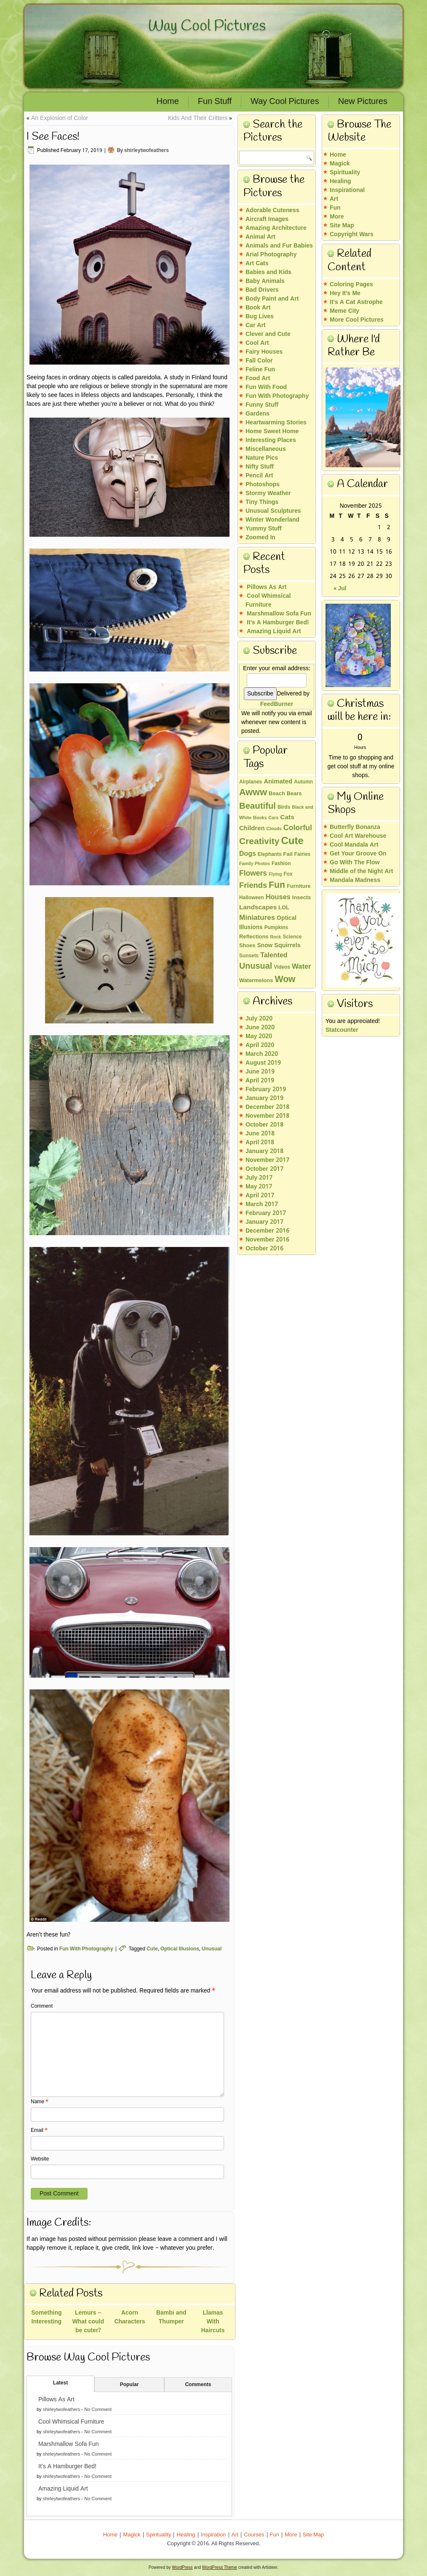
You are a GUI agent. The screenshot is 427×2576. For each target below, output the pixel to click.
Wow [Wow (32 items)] (285, 979)
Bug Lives (260, 317)
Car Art (256, 325)
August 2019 (263, 1063)
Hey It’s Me (345, 293)
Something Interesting (46, 2317)
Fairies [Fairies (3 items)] (302, 854)
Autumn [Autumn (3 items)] (303, 782)
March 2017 (262, 1204)
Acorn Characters (129, 2317)
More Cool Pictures (357, 320)
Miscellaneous (266, 449)
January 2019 (264, 1098)
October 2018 (264, 1125)
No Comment (98, 2410)
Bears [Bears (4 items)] (294, 794)
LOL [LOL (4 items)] (283, 908)
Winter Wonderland (272, 520)
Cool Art (257, 343)
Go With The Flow (354, 863)
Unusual (212, 1949)
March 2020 (262, 1054)
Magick (340, 164)
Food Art (258, 378)
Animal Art (260, 237)
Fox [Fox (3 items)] (287, 874)
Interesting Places (271, 440)
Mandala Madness (355, 880)
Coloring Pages (351, 285)
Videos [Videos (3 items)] (282, 967)
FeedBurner (277, 704)
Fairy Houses (264, 352)
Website (40, 2159)
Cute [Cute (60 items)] (292, 841)
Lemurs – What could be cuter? (88, 2322)
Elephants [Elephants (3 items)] (270, 854)
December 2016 (267, 1231)
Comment (42, 2006)
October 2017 (264, 1169)
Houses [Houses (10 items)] (278, 897)
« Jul (340, 588)
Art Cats (257, 263)
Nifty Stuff (260, 467)
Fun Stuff (215, 102)
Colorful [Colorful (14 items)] (297, 828)
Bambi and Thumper (171, 2317)
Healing (340, 181)
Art (334, 199)
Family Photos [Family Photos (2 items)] (254, 864)
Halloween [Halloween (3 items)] (251, 898)
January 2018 (264, 1151)
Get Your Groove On (358, 854)
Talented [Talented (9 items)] (273, 955)
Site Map (342, 226)
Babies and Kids (268, 272)
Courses (254, 2535)
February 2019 (266, 1089)
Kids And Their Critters (197, 118)
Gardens (258, 414)
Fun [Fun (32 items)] (277, 885)
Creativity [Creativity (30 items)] (259, 841)
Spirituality (345, 173)
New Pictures (362, 102)
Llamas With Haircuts (213, 2322)
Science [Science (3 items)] (292, 937)
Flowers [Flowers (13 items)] (253, 873)
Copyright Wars (352, 234)
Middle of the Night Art (361, 871)
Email (39, 2130)
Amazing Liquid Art (63, 2489)
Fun (335, 208)
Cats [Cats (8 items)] (287, 817)
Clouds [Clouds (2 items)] (274, 829)
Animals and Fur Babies (279, 246)
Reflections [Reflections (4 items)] (253, 937)
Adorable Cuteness (272, 210)
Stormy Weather (268, 493)
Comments (198, 2385)
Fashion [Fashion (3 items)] (281, 864)
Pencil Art (259, 476)
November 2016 (267, 1240)
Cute (152, 1949)
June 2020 (260, 1028)
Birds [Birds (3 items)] (284, 807)
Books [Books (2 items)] (260, 818)
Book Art (258, 308)
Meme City (344, 311)
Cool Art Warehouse (358, 836)
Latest (60, 2383)
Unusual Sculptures (273, 511)
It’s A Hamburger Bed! (67, 2466)
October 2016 (264, 1249)
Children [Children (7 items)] (252, 828)
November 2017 (267, 1160)
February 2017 (266, 1213)
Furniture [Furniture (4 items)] (299, 886)
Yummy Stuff (264, 529)
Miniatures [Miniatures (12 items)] (257, 918)
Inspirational (347, 190)
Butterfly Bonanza (355, 827)
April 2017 (260, 1196)
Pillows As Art (56, 2400)
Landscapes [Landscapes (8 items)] (258, 907)
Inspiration (213, 2535)
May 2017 (259, 1187)
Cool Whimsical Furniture (71, 2422)
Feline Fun (260, 370)
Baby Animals (265, 281)
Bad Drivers (262, 290)
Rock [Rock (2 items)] (275, 937)
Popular (129, 2385)
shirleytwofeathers (146, 151)
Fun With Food (266, 387)
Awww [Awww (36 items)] (253, 793)
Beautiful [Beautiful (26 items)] (257, 806)
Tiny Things (262, 502)
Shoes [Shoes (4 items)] (247, 946)
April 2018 (260, 1142)
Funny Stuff (262, 405)
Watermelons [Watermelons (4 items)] (256, 981)
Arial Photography (271, 255)
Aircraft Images (267, 219)
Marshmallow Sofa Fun (68, 2444)
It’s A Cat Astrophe (356, 302)
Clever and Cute (268, 334)
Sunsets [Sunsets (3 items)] (249, 956)
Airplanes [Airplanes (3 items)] (250, 782)
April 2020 (260, 1045)
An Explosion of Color (59, 118)
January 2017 (264, 1222)
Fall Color (259, 361)
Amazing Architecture (276, 228)
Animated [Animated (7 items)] (278, 781)
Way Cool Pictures (207, 26)
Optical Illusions (179, 1949)
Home (168, 102)
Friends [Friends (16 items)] (253, 885)
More (337, 217)
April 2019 (260, 1081)
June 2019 (260, 1072)
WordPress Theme (219, 2567)
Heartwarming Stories (276, 423)
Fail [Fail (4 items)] (288, 854)
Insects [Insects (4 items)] (301, 898)
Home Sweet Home (272, 431)
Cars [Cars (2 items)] (274, 818)
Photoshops (263, 485)
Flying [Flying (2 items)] (275, 874)
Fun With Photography (86, 1949)
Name (39, 2102)
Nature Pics (262, 458)
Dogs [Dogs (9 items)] (247, 854)
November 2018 (267, 1116)
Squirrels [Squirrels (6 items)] (287, 945)
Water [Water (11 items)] (301, 967)
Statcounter (342, 1030)
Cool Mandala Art (354, 845)
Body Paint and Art (272, 299)
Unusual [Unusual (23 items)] (255, 966)
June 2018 (260, 1134)
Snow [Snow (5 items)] (265, 946)
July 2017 (259, 1178)
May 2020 (259, 1036)
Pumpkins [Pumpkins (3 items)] (276, 928)
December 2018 (267, 1107)
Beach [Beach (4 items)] (277, 794)
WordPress (182, 2567)
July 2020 (259, 1019)
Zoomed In (260, 538)
